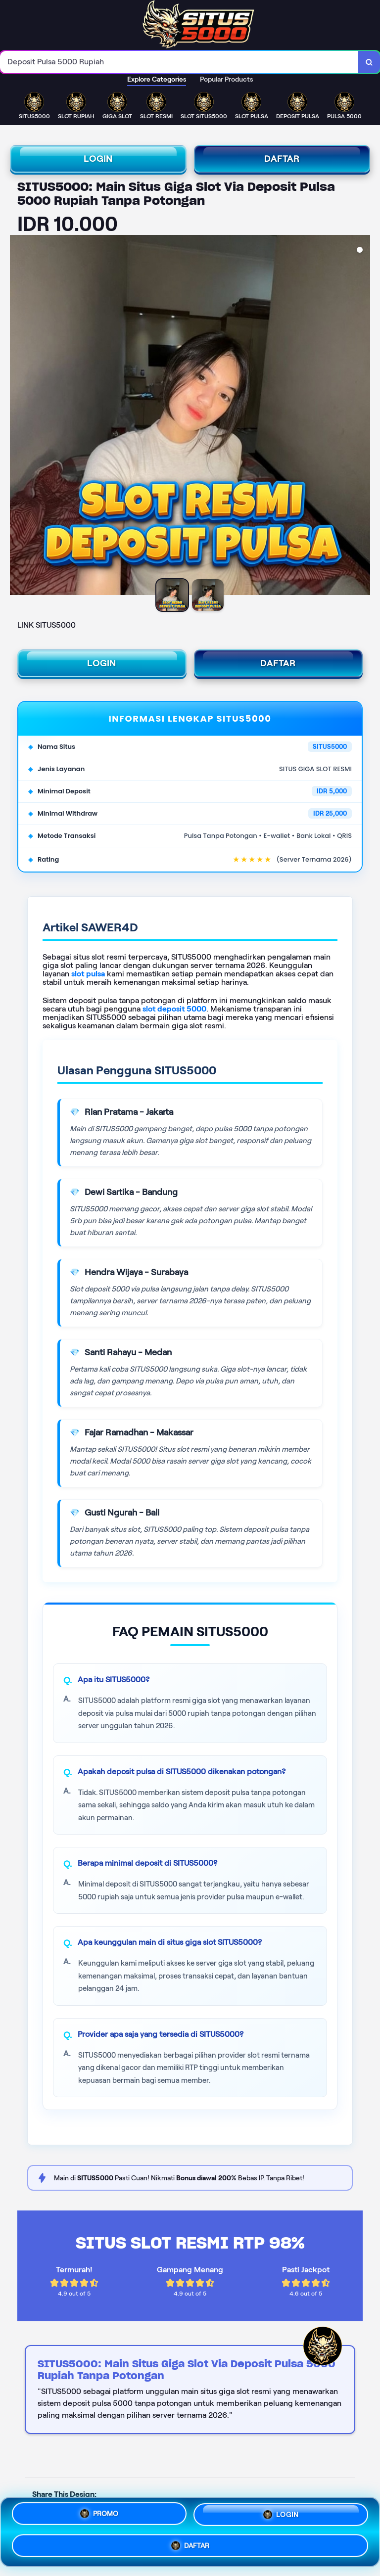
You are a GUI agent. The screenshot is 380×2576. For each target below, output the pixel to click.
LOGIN (98, 159)
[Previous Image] (18, 416)
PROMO (99, 2517)
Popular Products (226, 79)
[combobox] (179, 62)
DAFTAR (282, 159)
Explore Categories (156, 79)
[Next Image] (362, 416)
